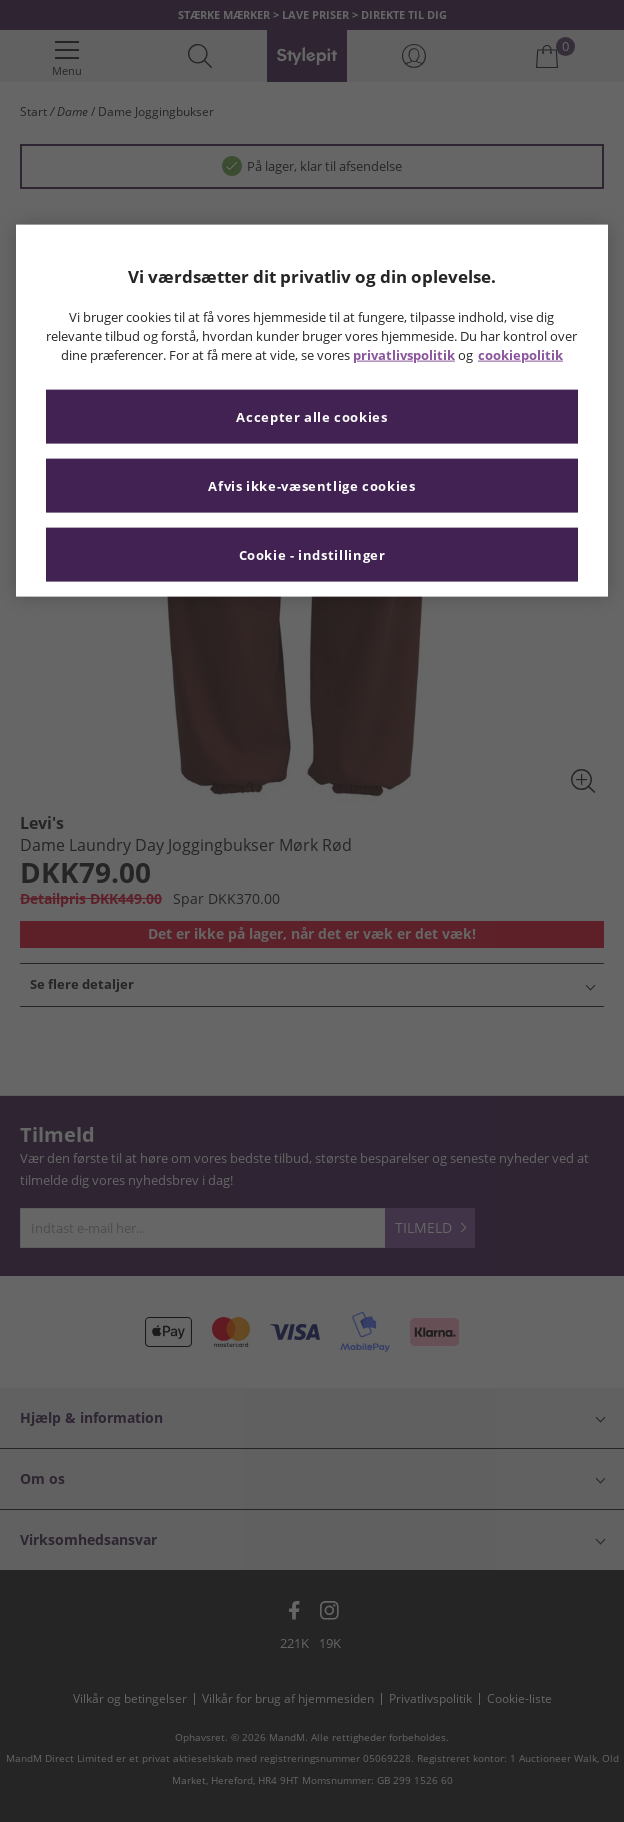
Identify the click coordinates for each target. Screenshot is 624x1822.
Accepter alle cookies (311, 416)
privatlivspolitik (404, 354)
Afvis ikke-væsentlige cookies (311, 485)
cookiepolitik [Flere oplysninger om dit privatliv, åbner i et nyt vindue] (520, 354)
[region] (312, 411)
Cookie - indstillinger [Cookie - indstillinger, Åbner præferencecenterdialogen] (312, 554)
